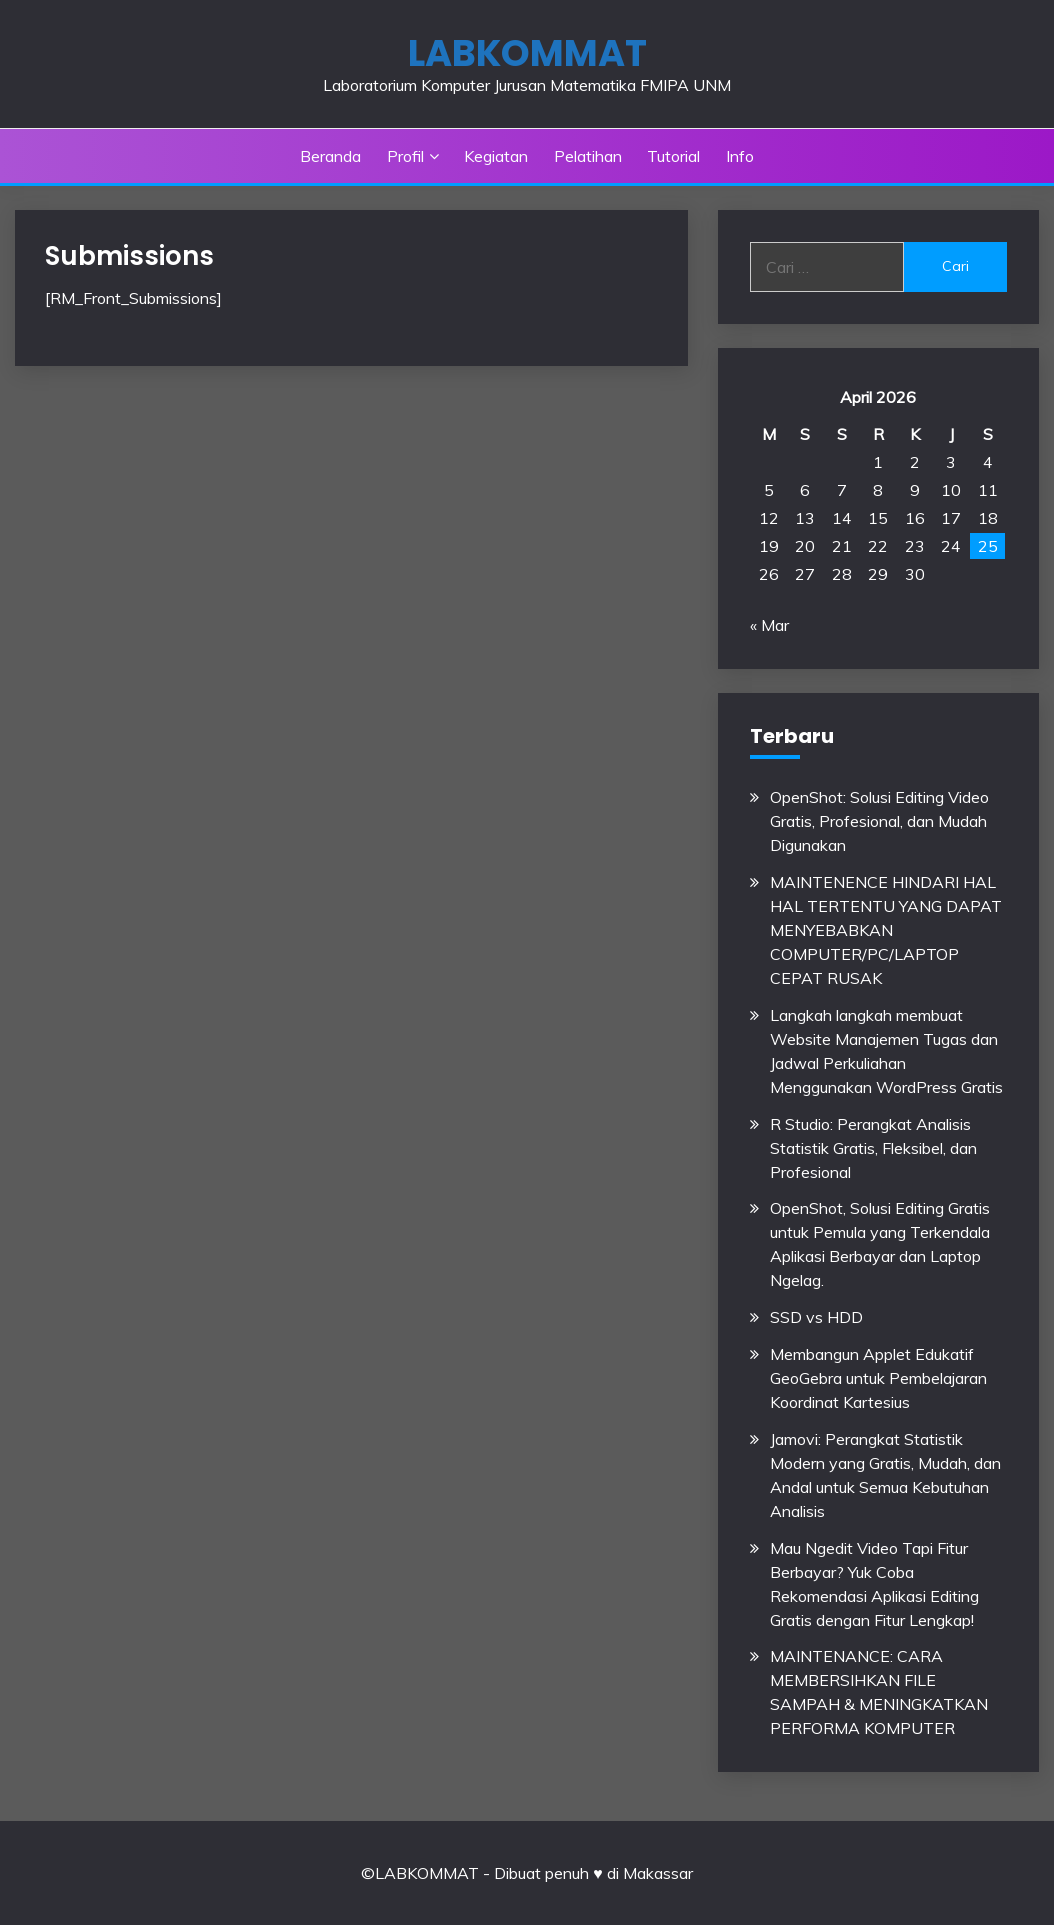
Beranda (330, 156)
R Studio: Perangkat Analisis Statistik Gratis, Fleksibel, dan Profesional (873, 1148)
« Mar (769, 625)
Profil (405, 156)
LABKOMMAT (527, 53)
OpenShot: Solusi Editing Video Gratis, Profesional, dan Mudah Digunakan (879, 821)
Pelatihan (588, 156)
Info (740, 156)
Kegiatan (496, 156)
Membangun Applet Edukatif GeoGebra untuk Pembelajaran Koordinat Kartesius (878, 1378)
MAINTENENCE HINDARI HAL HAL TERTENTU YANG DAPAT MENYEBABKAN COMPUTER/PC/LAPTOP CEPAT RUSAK (886, 930)
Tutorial (673, 156)
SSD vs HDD (816, 1317)
